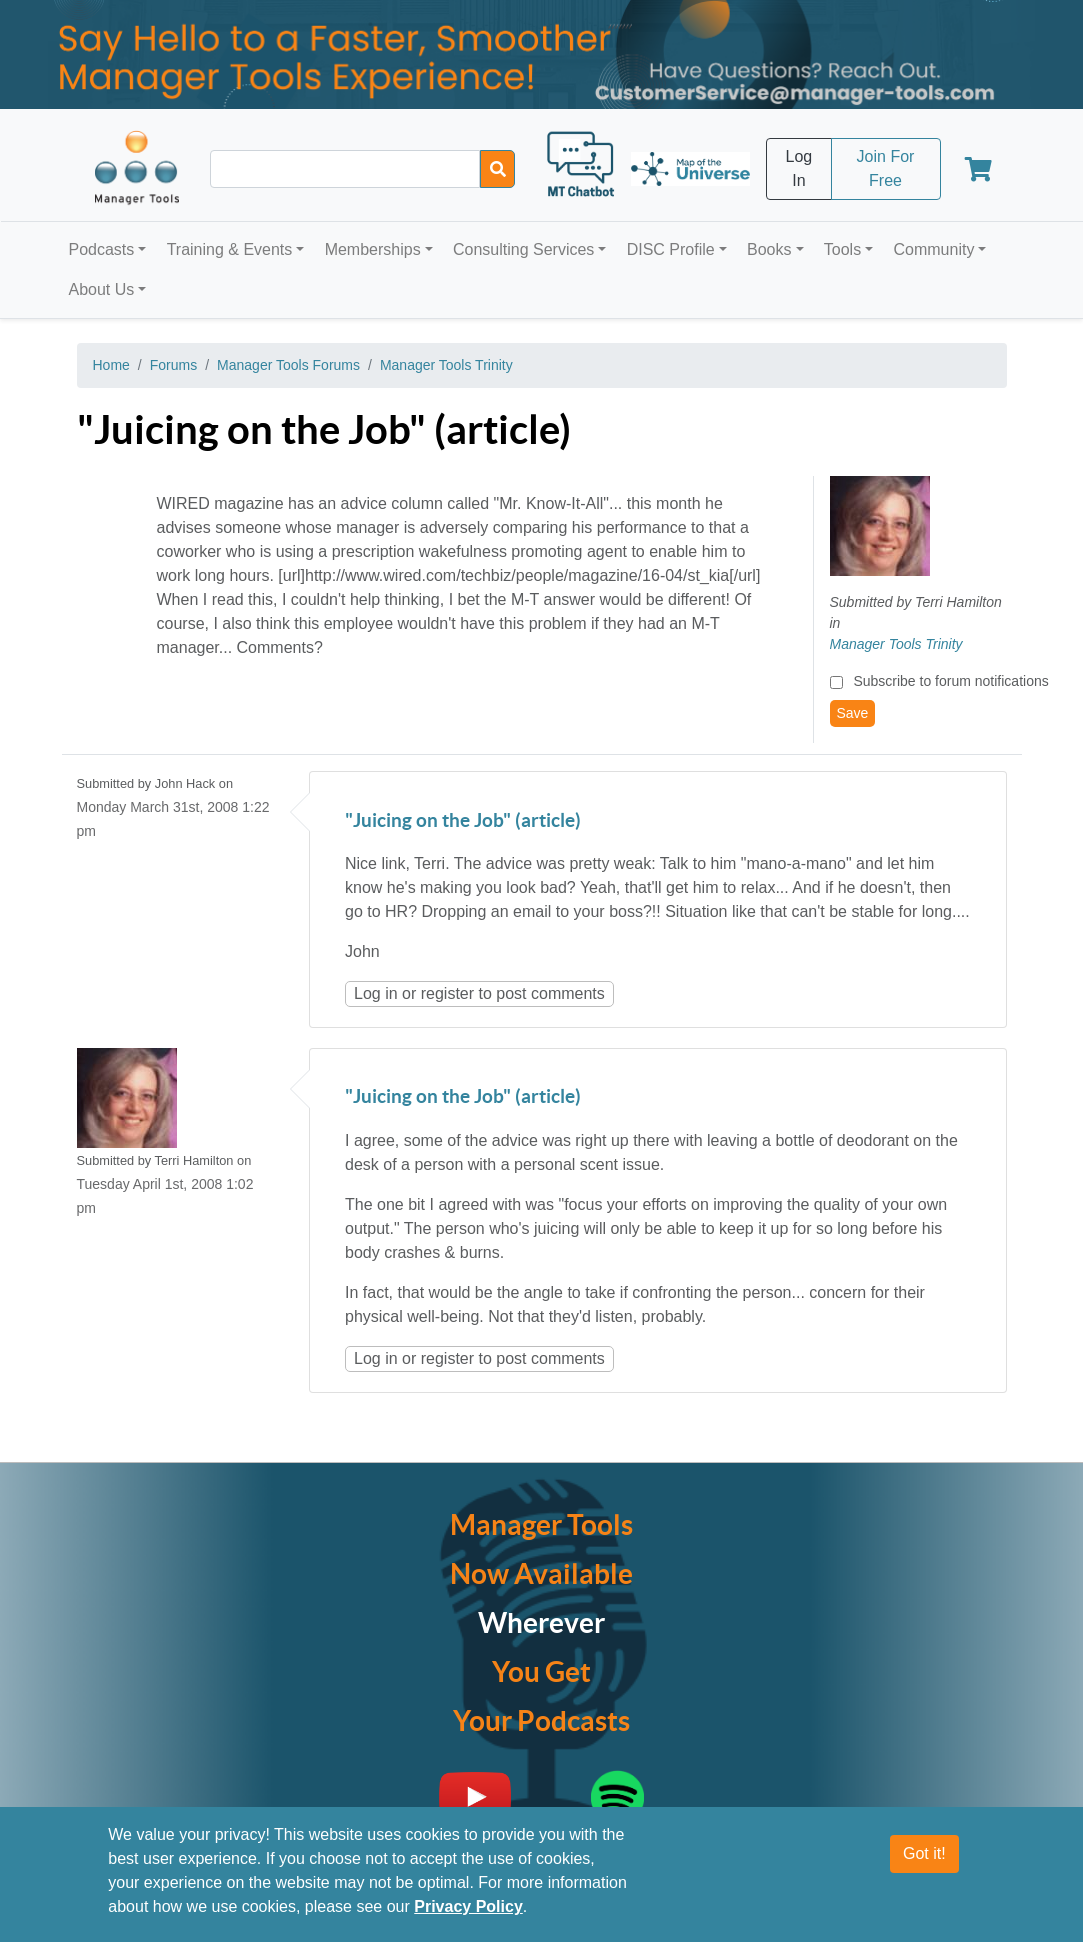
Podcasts (102, 249)
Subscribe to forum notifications (950, 681)
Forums (173, 365)
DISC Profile (671, 249)
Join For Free (886, 168)
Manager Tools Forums (288, 365)
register (447, 993)
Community (933, 249)
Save (853, 713)
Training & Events (230, 249)
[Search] (497, 169)
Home (111, 365)
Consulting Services (523, 249)
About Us (102, 289)
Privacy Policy (468, 1906)
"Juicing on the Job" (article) (463, 821)
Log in (376, 993)
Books (769, 249)
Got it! (924, 1853)
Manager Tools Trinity (446, 365)
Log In (799, 168)
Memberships (373, 249)
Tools (842, 249)
